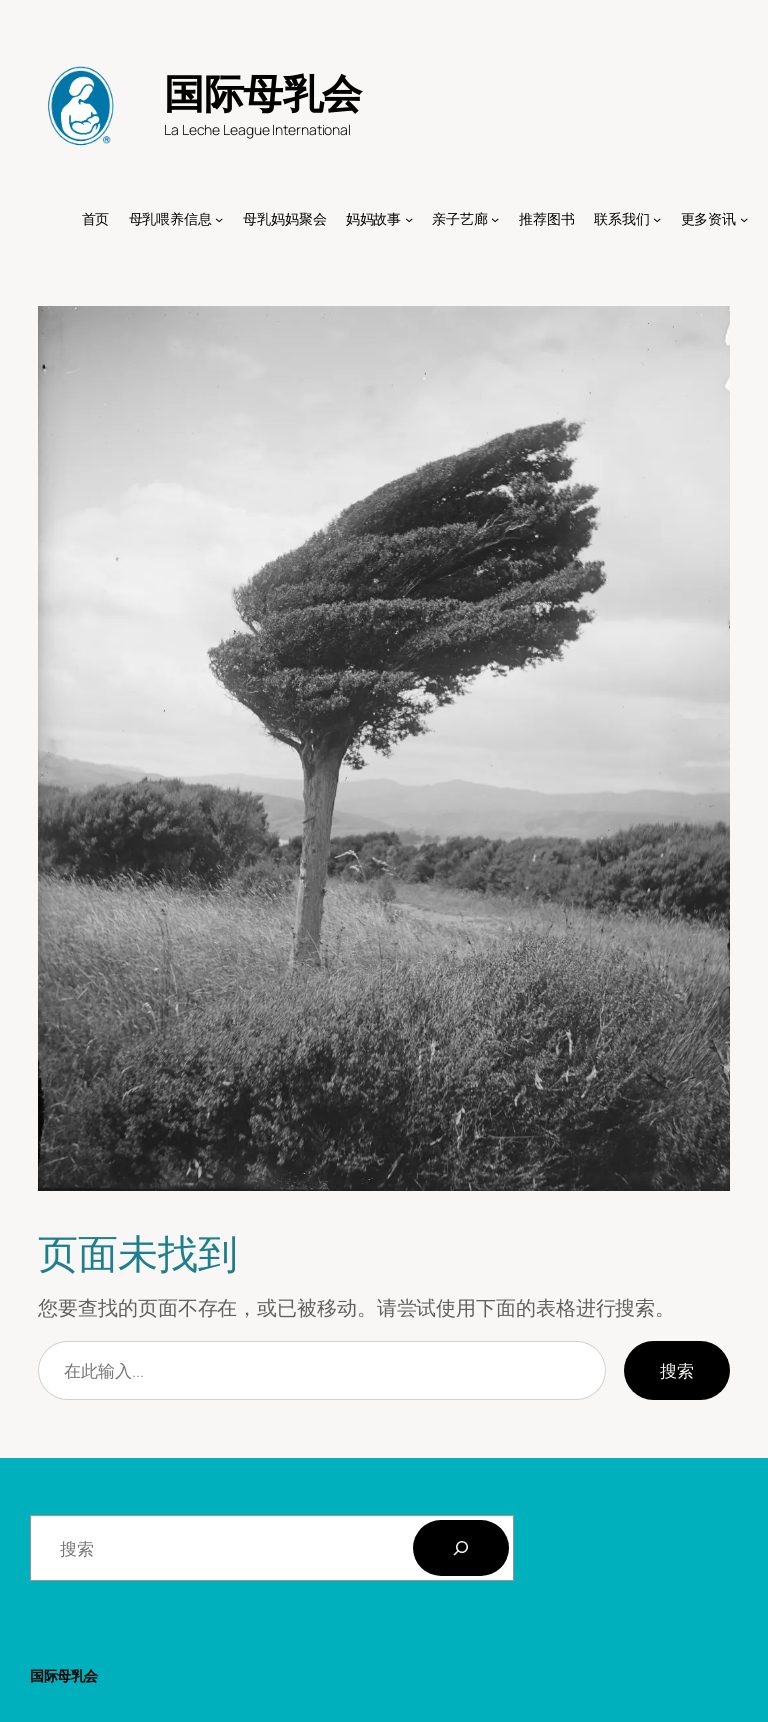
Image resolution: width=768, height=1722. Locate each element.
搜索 (677, 1370)
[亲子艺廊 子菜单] (495, 219)
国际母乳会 (263, 92)
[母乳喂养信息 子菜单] (219, 219)
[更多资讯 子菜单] (744, 219)
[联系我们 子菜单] (657, 219)
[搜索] (461, 1548)
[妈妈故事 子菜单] (409, 219)
